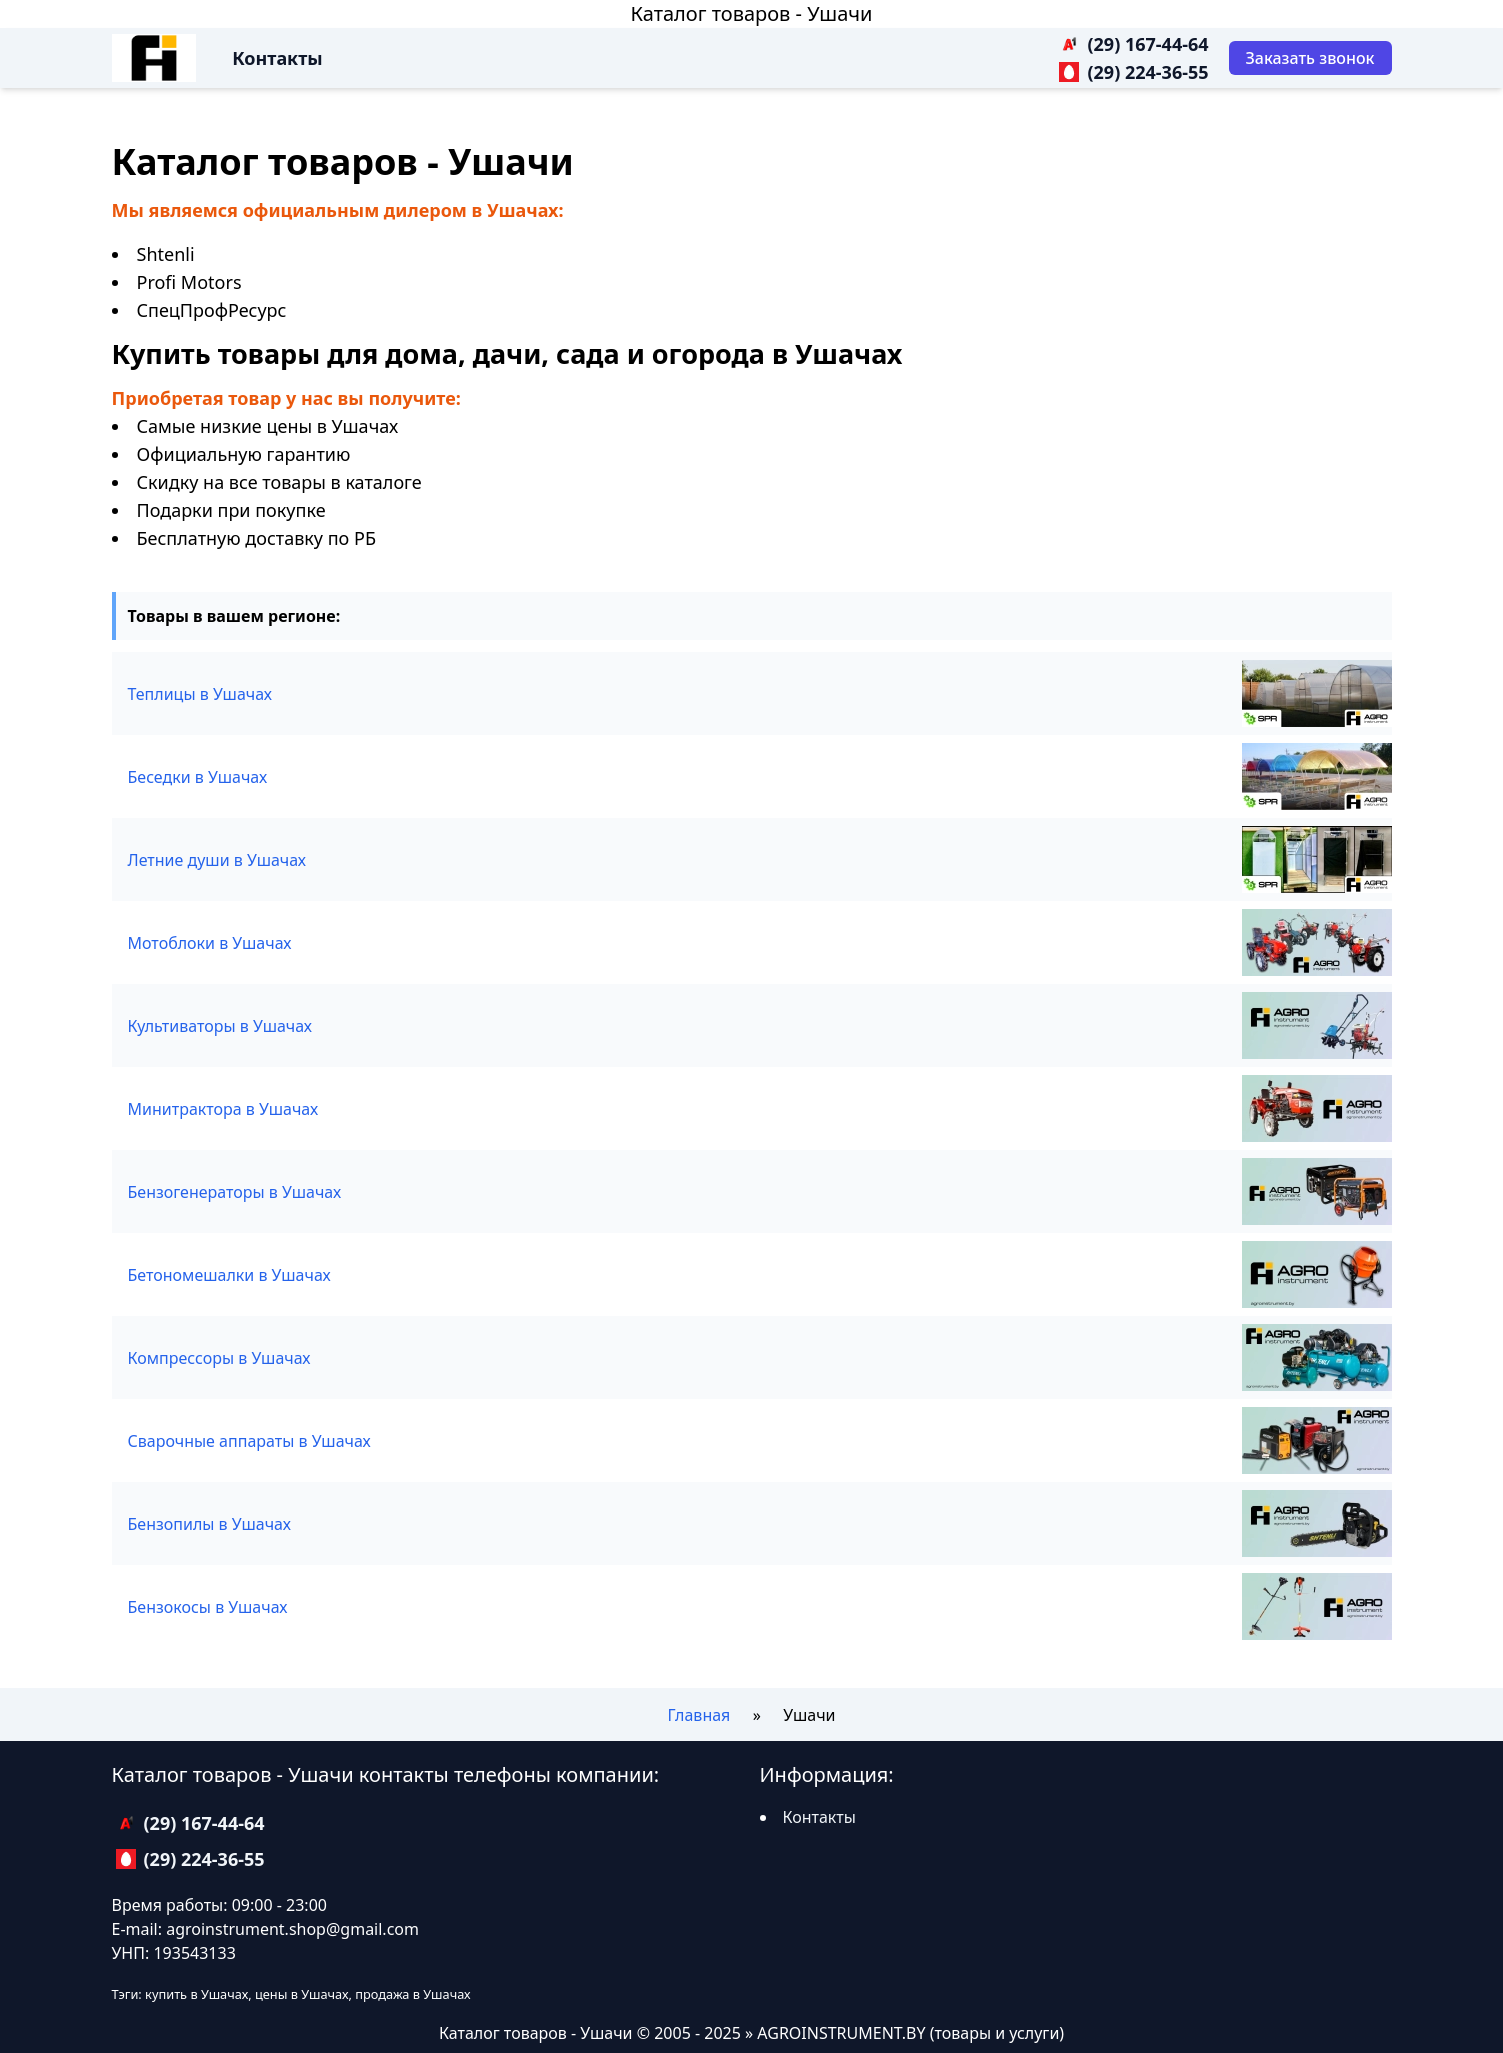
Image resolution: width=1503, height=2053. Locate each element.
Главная (698, 1715)
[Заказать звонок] (1310, 58)
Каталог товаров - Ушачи (751, 13)
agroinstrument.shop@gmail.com (292, 1929)
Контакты (277, 58)
